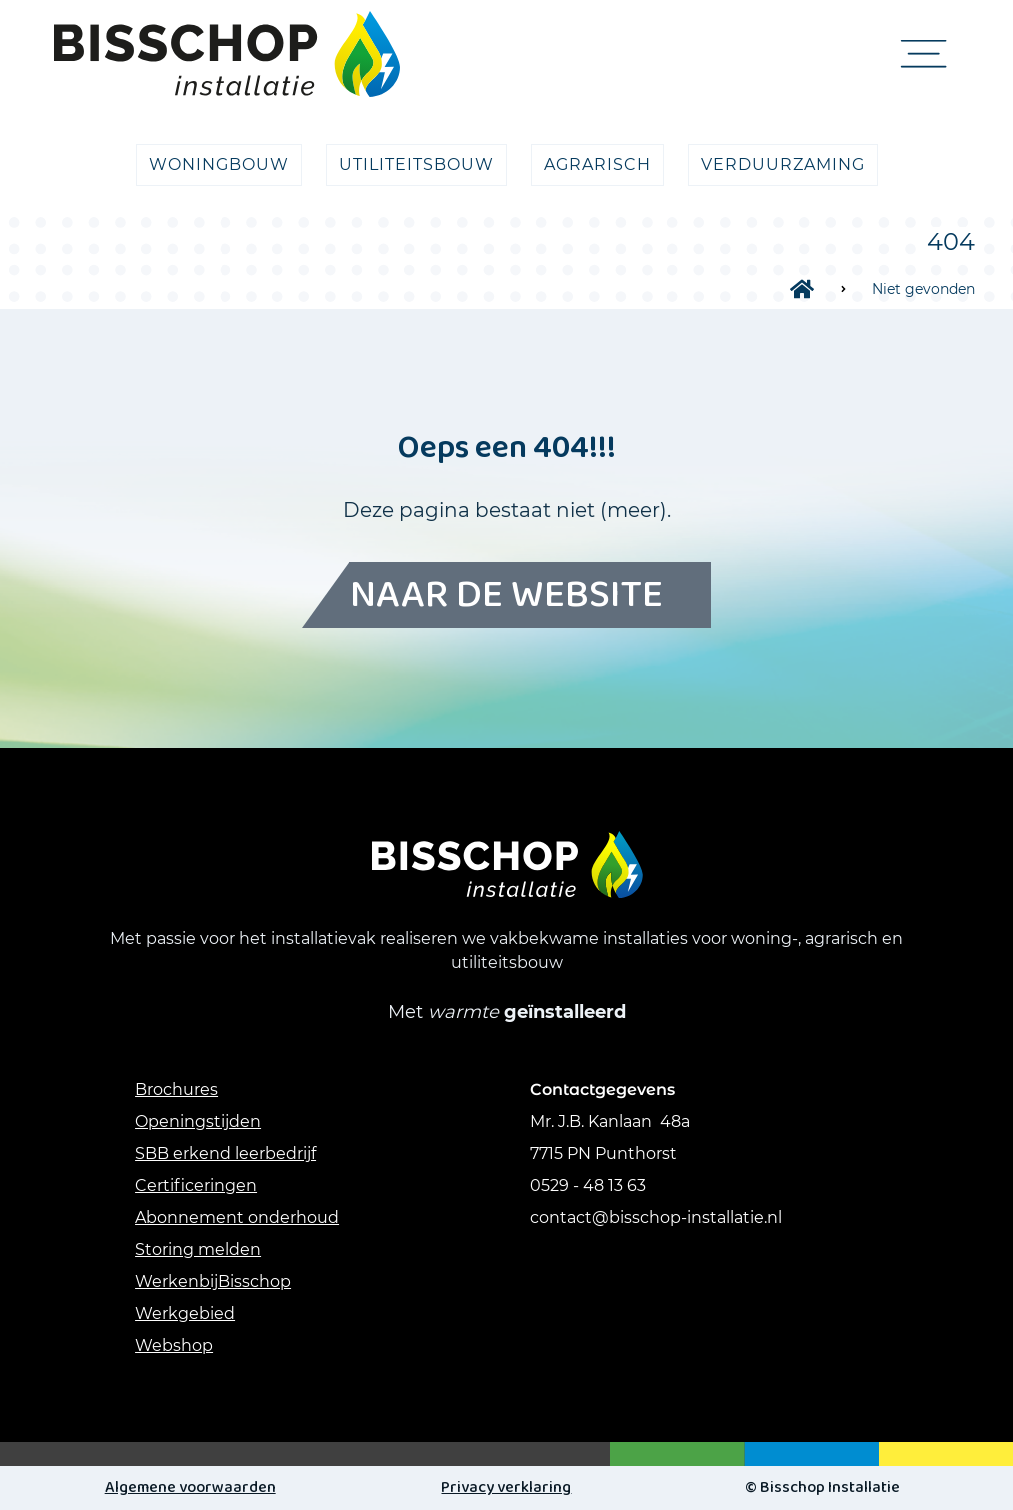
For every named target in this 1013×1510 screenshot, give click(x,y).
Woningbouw (219, 164)
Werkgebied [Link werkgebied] (185, 1313)
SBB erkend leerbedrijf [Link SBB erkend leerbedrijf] (225, 1153)
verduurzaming (783, 164)
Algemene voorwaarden (190, 1487)
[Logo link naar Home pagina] (227, 54)
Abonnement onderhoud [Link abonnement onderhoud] (237, 1217)
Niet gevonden (923, 289)
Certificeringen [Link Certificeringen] (196, 1185)
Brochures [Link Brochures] (176, 1089)
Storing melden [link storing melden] (198, 1249)
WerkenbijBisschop (213, 1281)
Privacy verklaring (506, 1487)
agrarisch (597, 164)
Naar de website (506, 595)
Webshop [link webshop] (174, 1345)
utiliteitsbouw (416, 164)
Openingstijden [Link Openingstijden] (198, 1121)
